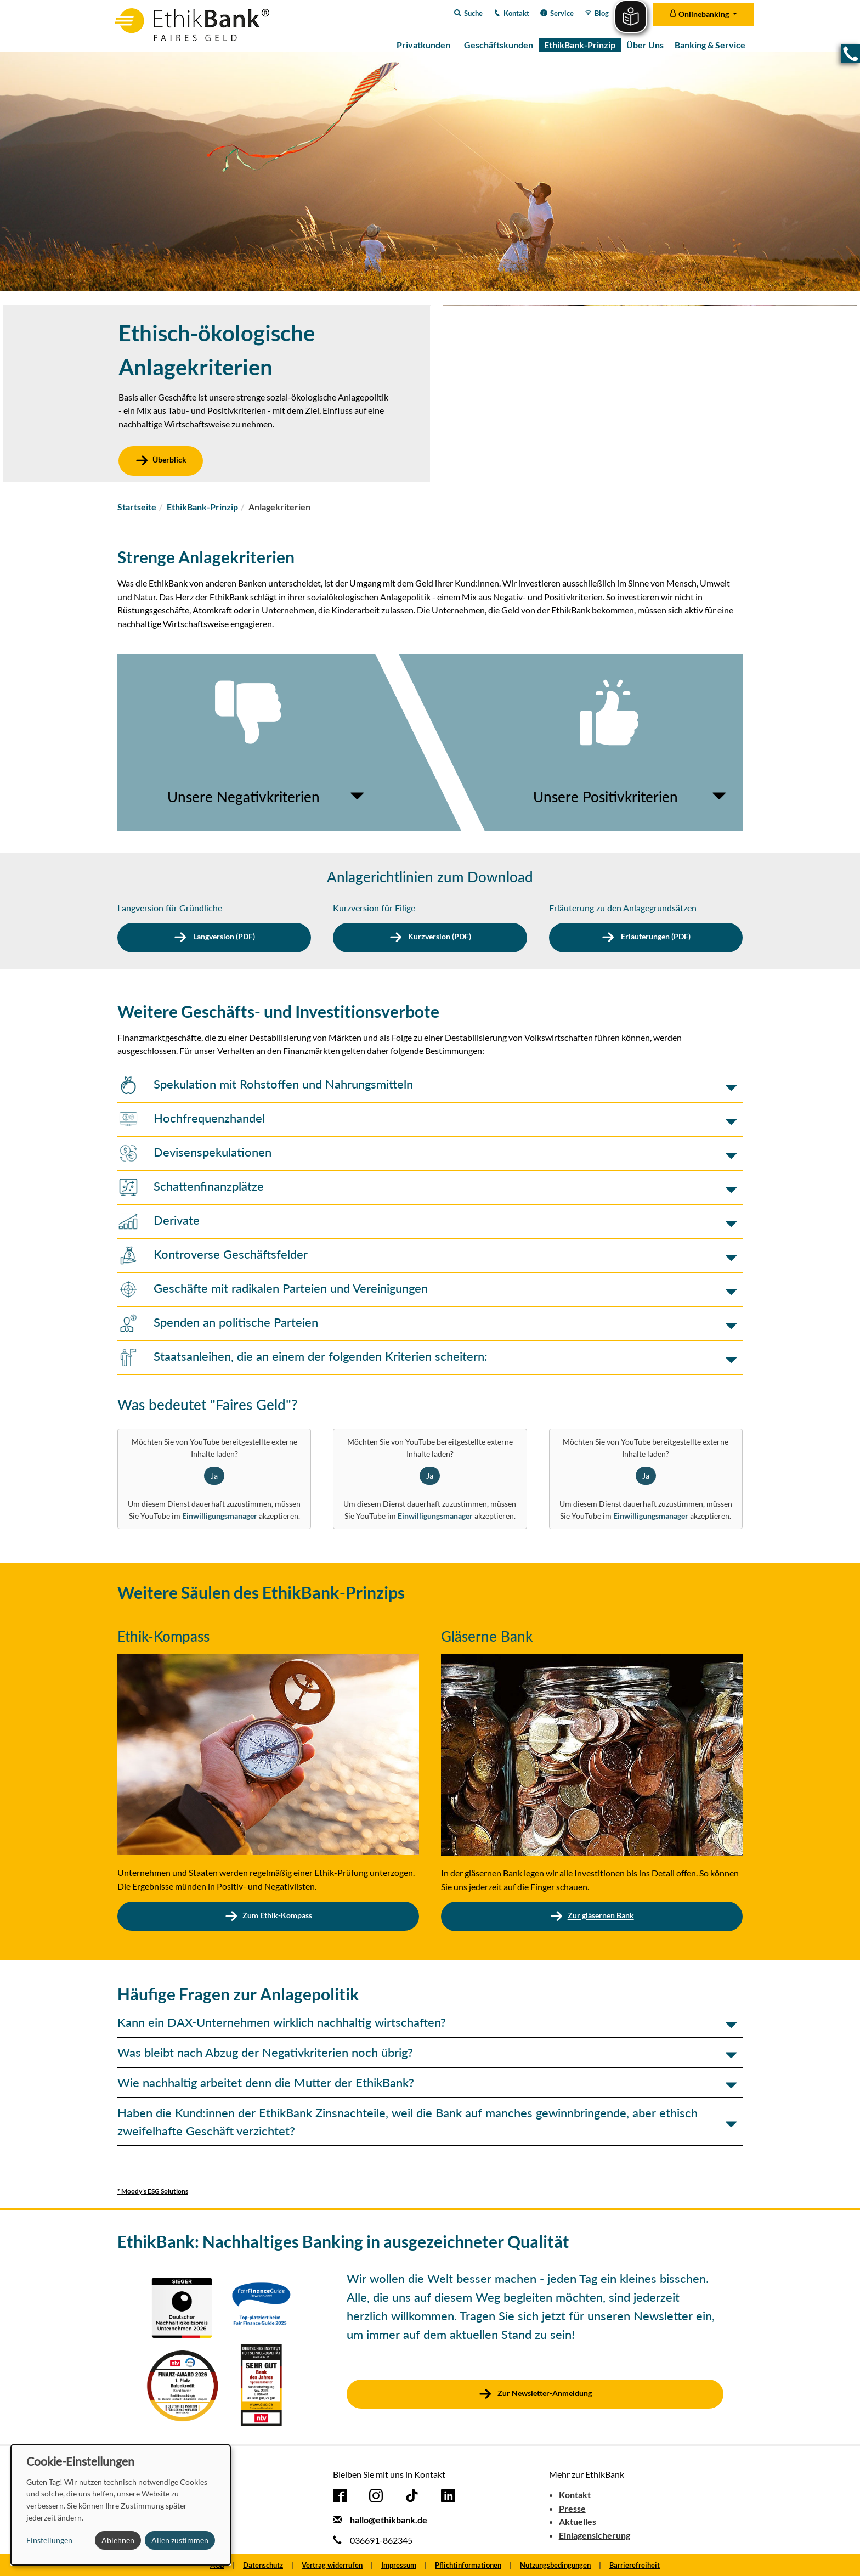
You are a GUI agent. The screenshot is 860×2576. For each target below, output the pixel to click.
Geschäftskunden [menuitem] (498, 45)
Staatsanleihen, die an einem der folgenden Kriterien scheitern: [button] (302, 1356)
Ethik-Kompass (163, 1636)
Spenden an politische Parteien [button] (217, 1322)
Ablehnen (117, 2540)
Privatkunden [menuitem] (423, 45)
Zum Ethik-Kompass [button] (268, 1915)
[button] (850, 53)
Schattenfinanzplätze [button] (190, 1186)
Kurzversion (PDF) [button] (438, 937)
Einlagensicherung (594, 2535)
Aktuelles (577, 2521)
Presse (572, 2508)
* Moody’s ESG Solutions (152, 2191)
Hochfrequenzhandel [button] (191, 1118)
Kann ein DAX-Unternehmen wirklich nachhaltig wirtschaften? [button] (281, 2022)
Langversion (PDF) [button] (223, 937)
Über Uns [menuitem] (645, 45)
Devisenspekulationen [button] (194, 1152)
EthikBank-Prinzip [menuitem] (579, 45)
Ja (214, 1475)
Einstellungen (49, 2540)
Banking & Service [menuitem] (710, 45)
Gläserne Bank (487, 1636)
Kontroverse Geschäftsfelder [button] (212, 1254)
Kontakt (575, 2494)
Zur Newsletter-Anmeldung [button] (544, 2393)
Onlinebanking (700, 14)
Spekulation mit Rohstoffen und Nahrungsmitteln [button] (265, 1083)
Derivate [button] (158, 1220)
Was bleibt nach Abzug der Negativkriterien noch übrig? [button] (265, 2052)
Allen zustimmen (179, 2540)
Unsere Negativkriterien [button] (243, 796)
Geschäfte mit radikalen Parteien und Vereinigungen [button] (272, 1288)
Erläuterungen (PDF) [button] (655, 937)
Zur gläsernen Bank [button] (591, 1915)
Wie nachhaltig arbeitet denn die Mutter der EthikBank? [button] (265, 2082)
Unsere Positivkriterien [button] (605, 796)
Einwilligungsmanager (219, 1515)
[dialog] (120, 2505)
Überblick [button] (160, 459)
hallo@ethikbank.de (388, 2520)
